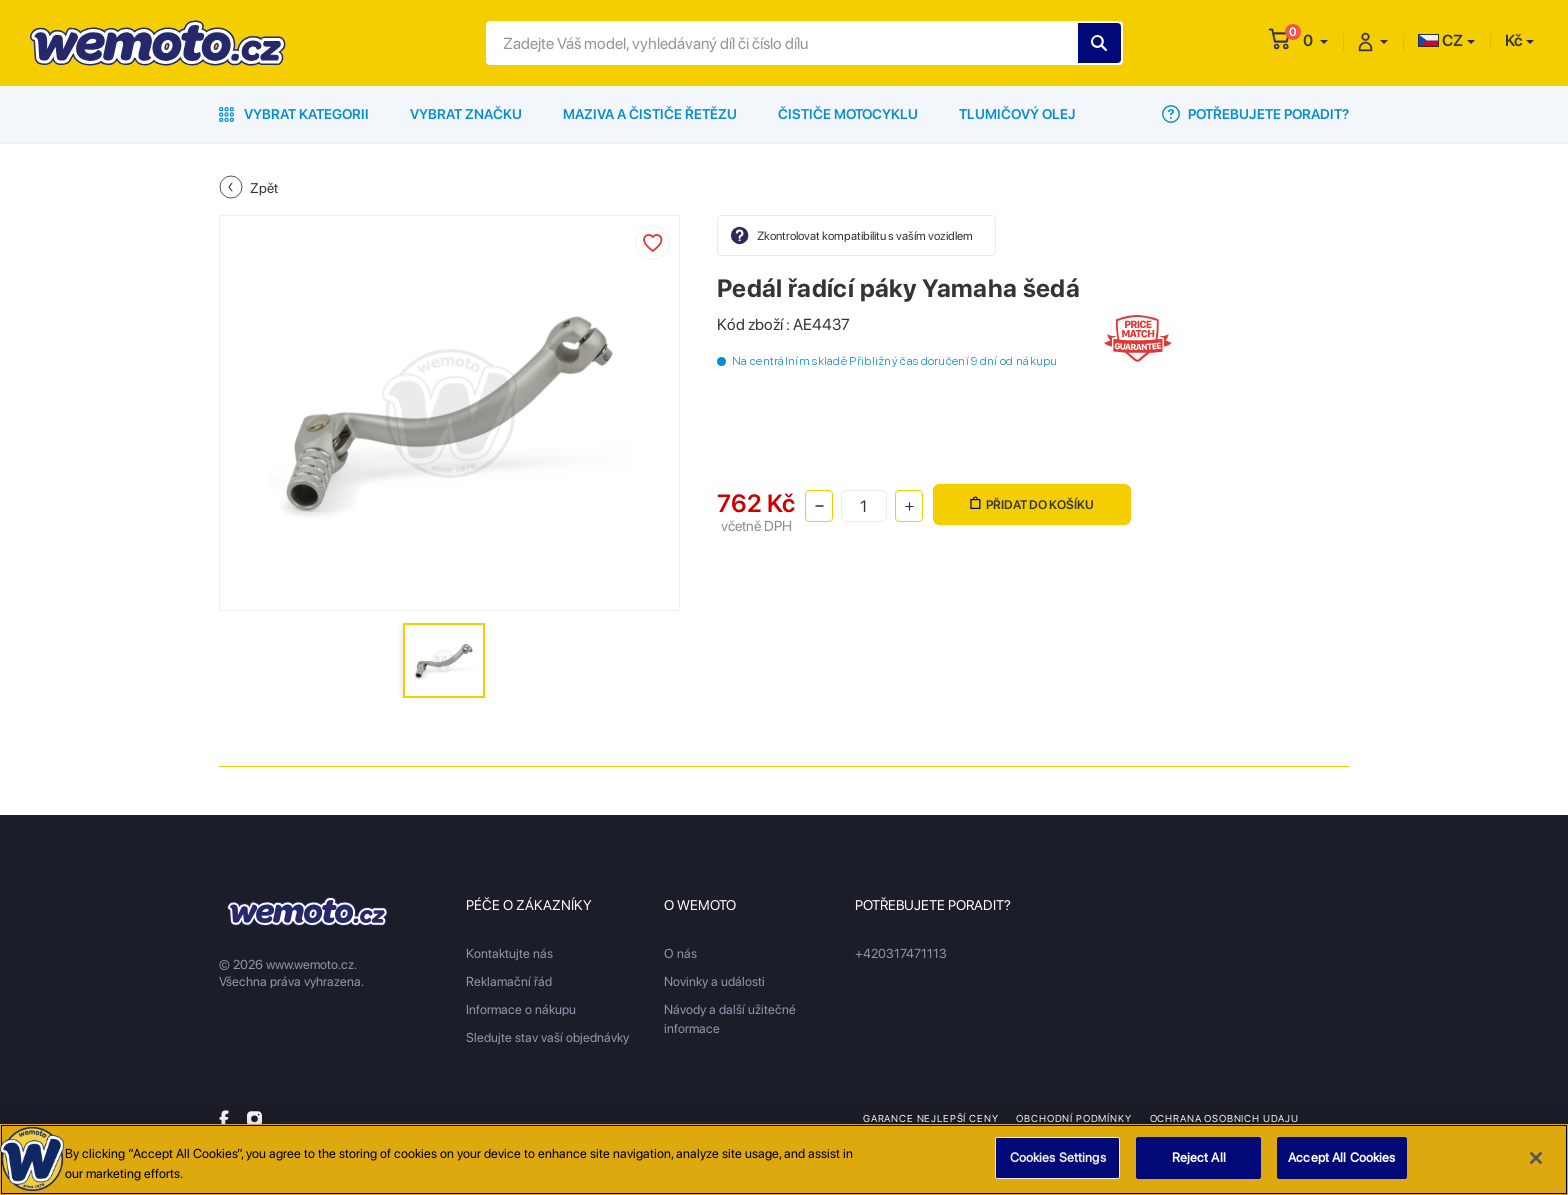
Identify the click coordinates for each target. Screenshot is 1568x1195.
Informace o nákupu (521, 1009)
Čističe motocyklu (848, 114)
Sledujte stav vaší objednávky (547, 1037)
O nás (680, 953)
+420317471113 (901, 953)
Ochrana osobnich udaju (1224, 1118)
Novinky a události (714, 981)
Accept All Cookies (1341, 1169)
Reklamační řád (509, 981)
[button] (1315, 40)
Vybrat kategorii (294, 114)
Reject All (1199, 1169)
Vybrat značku (466, 114)
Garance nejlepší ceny (930, 1118)
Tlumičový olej (1017, 114)
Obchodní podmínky (1073, 1118)
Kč (1513, 40)
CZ (1440, 40)
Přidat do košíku (1032, 504)
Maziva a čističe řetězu (650, 114)
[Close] (1536, 1169)
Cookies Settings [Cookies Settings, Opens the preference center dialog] (1058, 1169)
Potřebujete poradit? (1255, 114)
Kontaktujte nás (509, 953)
